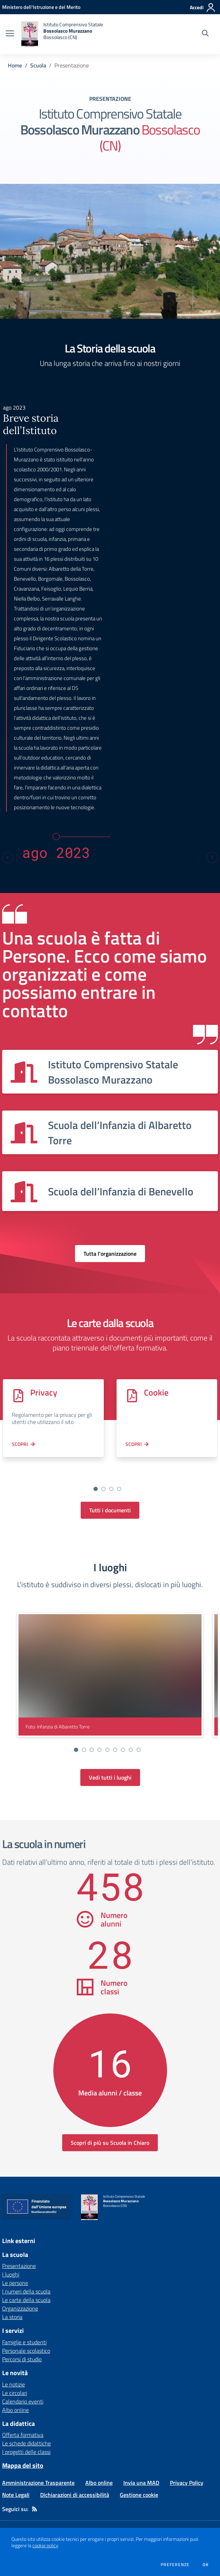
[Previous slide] (8, 857)
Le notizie (13, 2384)
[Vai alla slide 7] (123, 1750)
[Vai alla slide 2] (103, 1489)
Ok (206, 2565)
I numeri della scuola (26, 2291)
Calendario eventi (22, 2401)
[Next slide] (212, 857)
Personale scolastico (26, 2350)
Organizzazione (20, 2308)
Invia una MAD (141, 2482)
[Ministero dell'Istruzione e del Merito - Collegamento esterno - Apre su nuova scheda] (41, 7)
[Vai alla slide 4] (119, 1489)
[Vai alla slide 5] (107, 1750)
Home (15, 65)
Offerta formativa (22, 2434)
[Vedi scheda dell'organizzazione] (110, 1072)
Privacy (43, 1392)
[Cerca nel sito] (205, 34)
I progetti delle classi (26, 2452)
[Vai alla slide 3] (111, 1489)
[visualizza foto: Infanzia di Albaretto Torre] (110, 1675)
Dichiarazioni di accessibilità (74, 2494)
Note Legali (15, 2494)
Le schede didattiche (26, 2443)
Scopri (20, 1444)
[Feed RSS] (34, 2509)
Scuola (38, 65)
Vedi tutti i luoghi (110, 1777)
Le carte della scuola (26, 2300)
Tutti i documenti (110, 1510)
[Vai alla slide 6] (115, 1750)
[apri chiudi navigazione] (10, 34)
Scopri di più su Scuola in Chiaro (110, 2142)
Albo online (15, 2410)
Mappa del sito (22, 2465)
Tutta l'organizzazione (110, 1253)
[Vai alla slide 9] (138, 1750)
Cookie (156, 1392)
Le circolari (14, 2393)
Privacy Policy (186, 2482)
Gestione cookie (139, 2494)
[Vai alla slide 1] (95, 1489)
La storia (12, 2317)
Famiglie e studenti (24, 2342)
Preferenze (175, 2565)
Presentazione (19, 2266)
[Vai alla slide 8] (131, 1750)
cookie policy (45, 2545)
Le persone (15, 2283)
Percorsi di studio (22, 2359)
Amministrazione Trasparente (38, 2482)
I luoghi (10, 2274)
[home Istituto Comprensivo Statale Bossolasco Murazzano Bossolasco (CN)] (62, 34)
